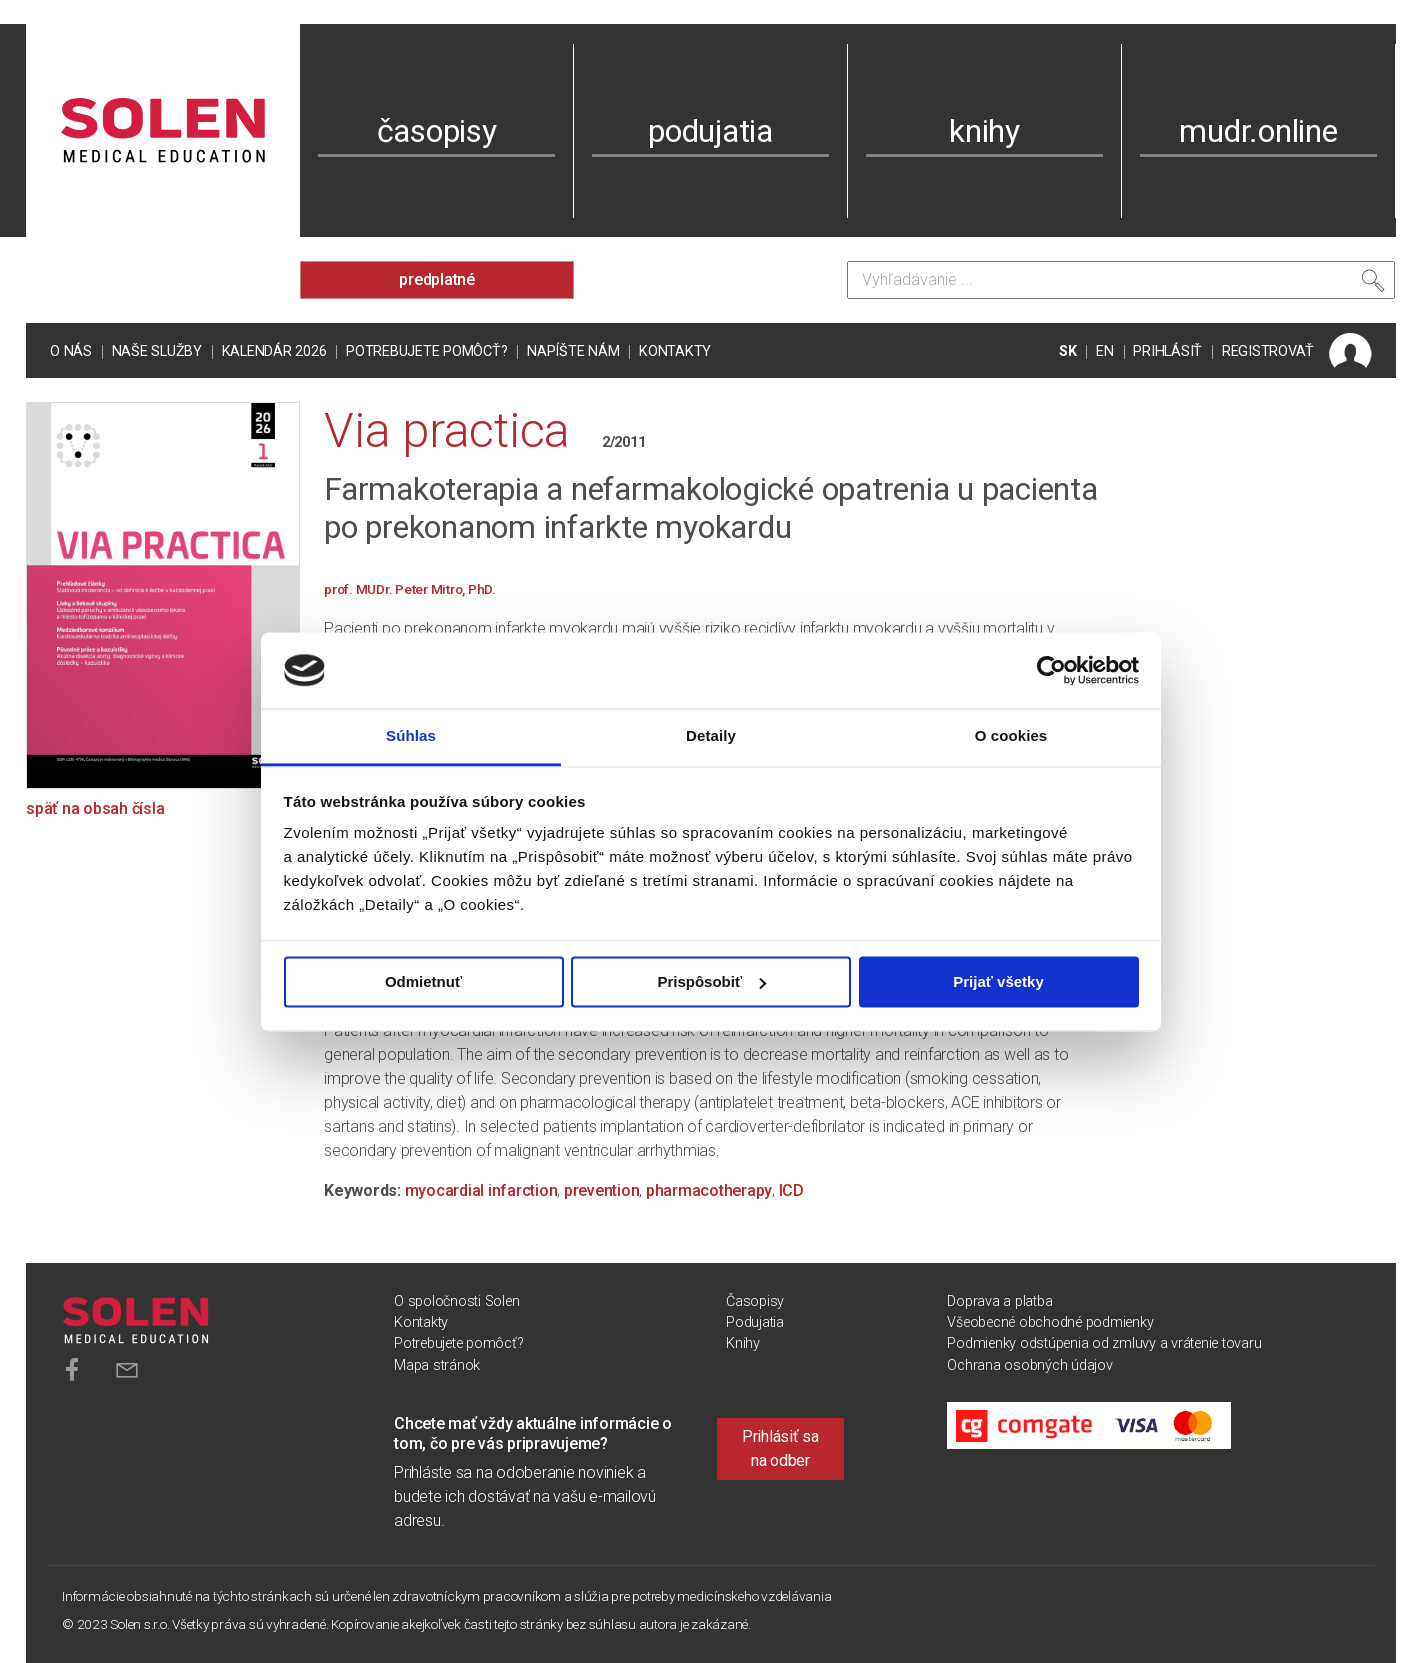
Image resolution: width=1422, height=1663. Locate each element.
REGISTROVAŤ (1268, 351)
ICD (791, 1190)
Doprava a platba (999, 1301)
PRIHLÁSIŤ (1167, 351)
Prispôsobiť (711, 981)
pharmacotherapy (709, 1190)
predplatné (437, 279)
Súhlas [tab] (411, 736)
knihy (984, 131)
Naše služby (157, 351)
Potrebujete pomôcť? (426, 351)
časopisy (437, 131)
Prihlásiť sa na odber (780, 1448)
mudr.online (1258, 131)
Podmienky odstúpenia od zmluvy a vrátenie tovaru (1104, 1343)
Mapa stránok (437, 1365)
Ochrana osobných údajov (1029, 1365)
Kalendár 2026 (274, 351)
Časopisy (755, 1301)
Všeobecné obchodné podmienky (1050, 1322)
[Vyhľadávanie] (1121, 280)
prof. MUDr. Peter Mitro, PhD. (410, 589)
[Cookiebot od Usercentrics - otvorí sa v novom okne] (1051, 670)
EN (1105, 351)
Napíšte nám (573, 351)
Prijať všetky (998, 981)
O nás (71, 351)
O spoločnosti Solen (456, 1301)
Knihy (743, 1343)
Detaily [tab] (711, 736)
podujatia (710, 131)
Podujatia (755, 1322)
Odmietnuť (423, 981)
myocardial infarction (481, 1190)
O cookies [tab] (1011, 736)
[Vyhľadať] (1373, 285)
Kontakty (675, 351)
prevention (602, 1190)
